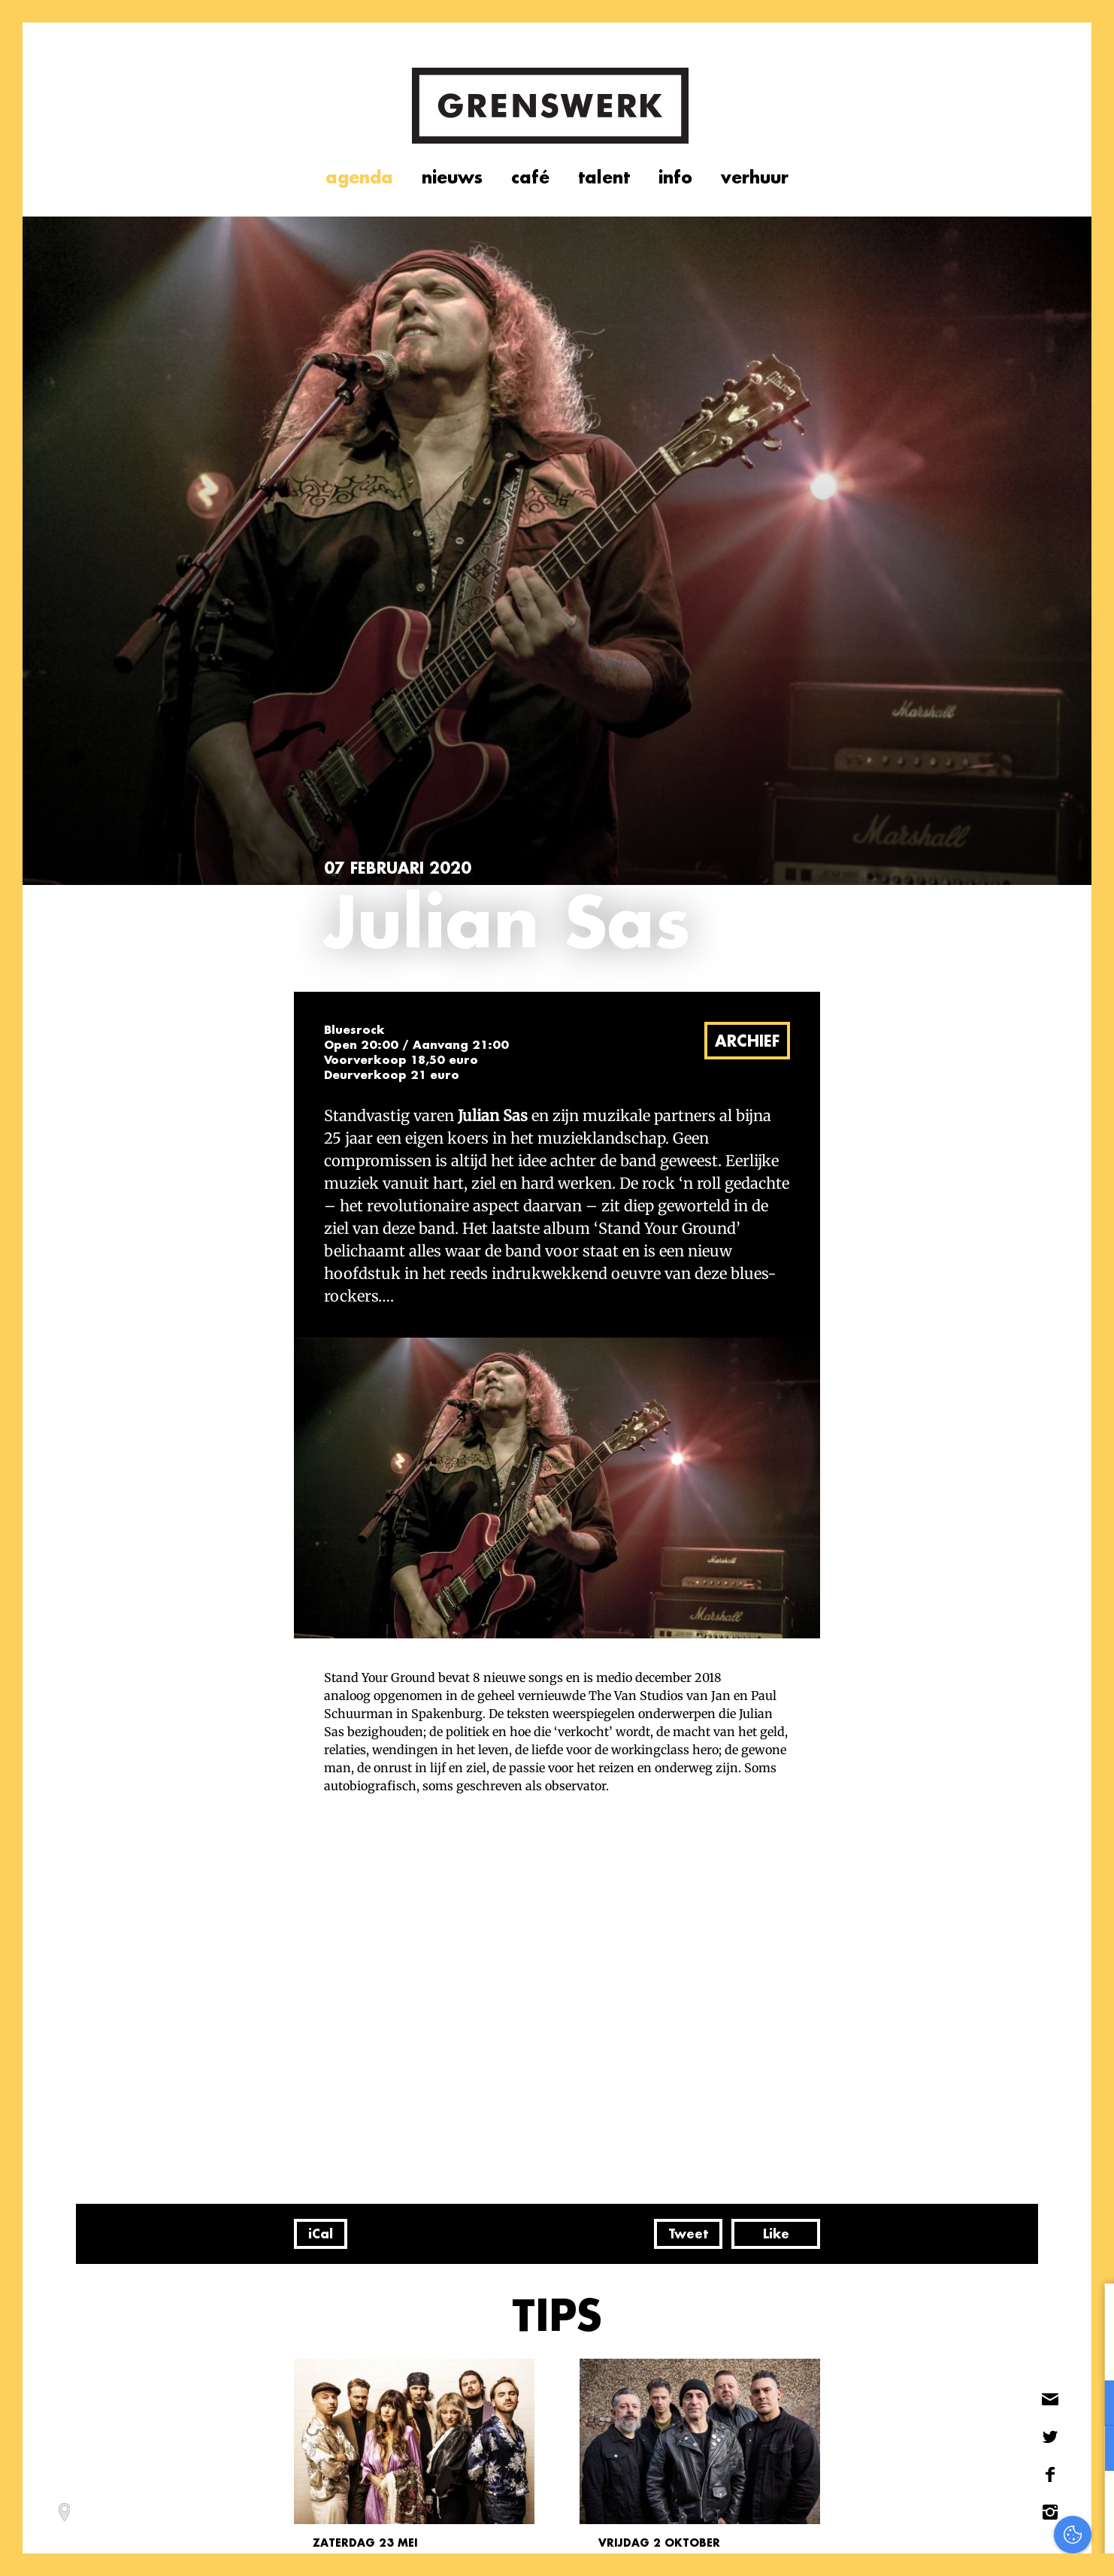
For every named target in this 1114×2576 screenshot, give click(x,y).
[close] (1090, 2310)
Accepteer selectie (986, 2548)
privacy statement (1039, 2353)
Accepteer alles (986, 2504)
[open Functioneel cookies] (1090, 2405)
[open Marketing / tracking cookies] (1090, 2450)
